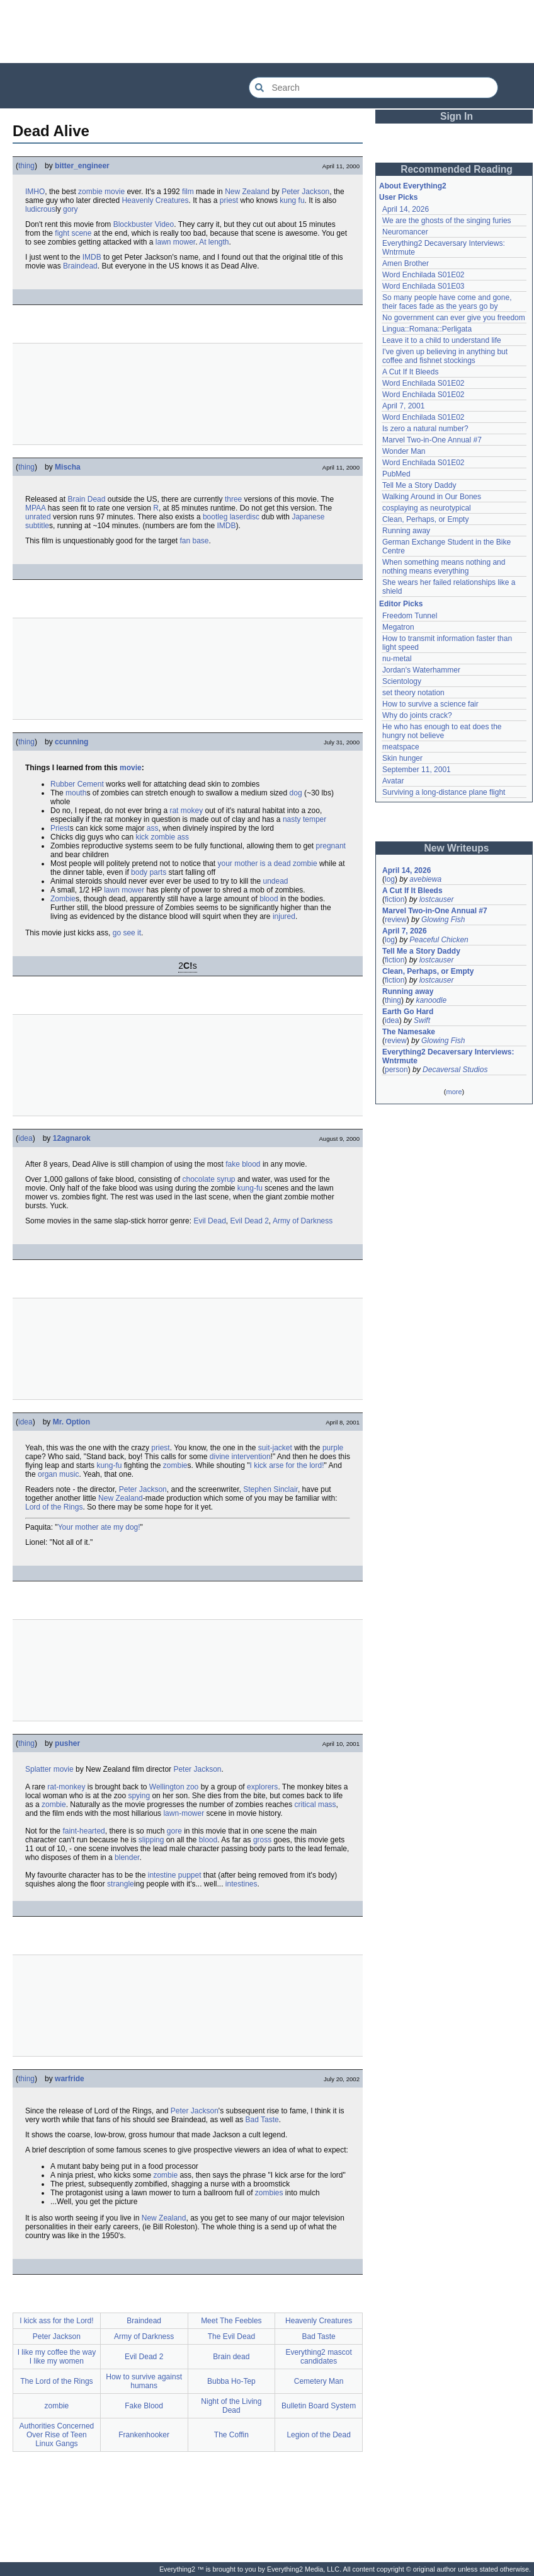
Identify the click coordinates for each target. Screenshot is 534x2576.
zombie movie (101, 191)
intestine (162, 1875)
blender (127, 1857)
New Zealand (247, 191)
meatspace (400, 746)
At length (214, 242)
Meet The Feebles (231, 2320)
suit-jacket (275, 1447)
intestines (241, 1884)
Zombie (63, 898)
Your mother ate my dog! (99, 1527)
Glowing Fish (443, 919)
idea (25, 1138)
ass (153, 828)
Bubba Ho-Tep (231, 2381)
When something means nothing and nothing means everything (443, 566)
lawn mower (175, 242)
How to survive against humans (144, 2381)
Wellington (167, 1786)
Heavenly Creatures (155, 200)
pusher (67, 1743)
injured (284, 916)
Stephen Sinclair (270, 1489)
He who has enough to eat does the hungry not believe (441, 731)
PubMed (396, 474)
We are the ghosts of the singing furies (446, 220)
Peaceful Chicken (438, 939)
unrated (38, 516)
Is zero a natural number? (425, 428)
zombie (175, 1465)
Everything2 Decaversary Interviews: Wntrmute (448, 1056)
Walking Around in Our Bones (431, 496)
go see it (127, 932)
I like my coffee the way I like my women (57, 2356)
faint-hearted (83, 1831)
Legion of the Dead (318, 2434)
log (390, 879)
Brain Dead (86, 499)
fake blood (242, 1164)
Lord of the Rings (53, 1507)
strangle (120, 1884)
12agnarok (72, 1138)
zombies (269, 2192)
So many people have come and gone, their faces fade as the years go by (446, 302)
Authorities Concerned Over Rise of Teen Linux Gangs (57, 2435)
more (454, 1091)
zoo (192, 1786)
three (233, 499)
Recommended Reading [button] (457, 169)
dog (296, 792)
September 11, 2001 (416, 769)
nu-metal (397, 658)
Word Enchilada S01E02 (423, 274)
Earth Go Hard (407, 1011)
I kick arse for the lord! (287, 1465)
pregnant (331, 845)
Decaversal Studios (455, 1069)
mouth (75, 792)
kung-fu (250, 1188)
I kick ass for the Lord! (56, 2320)
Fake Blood (144, 2405)
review (396, 919)
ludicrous (40, 209)
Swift (422, 1020)
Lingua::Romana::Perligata (427, 329)
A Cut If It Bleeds (410, 371)
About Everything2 (412, 186)
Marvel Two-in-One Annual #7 (432, 440)
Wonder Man (403, 451)
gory (70, 209)
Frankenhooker (143, 2434)
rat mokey (186, 810)
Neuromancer (405, 232)
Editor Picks (401, 603)
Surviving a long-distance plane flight (443, 792)
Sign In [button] (456, 116)
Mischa (68, 467)
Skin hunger (402, 758)
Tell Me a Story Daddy (419, 485)
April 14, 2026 (405, 209)
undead (275, 881)
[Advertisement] (267, 31)
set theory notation (413, 692)
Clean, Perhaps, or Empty (425, 519)
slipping (151, 1839)
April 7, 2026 (404, 931)
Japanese (308, 516)
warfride (69, 2078)
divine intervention (240, 1456)
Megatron (398, 627)
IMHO (35, 191)
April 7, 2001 (403, 405)
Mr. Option (71, 1422)
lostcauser (436, 899)
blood (268, 898)
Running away (406, 530)
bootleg (215, 516)
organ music (58, 1474)
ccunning (71, 741)
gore (174, 1831)
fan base (193, 540)
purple (332, 1447)
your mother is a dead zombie (267, 863)
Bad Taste (262, 2119)
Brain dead (231, 2356)
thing (26, 165)
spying (139, 1795)
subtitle (37, 525)
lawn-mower (183, 1813)
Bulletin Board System (318, 2405)
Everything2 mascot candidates (318, 2356)
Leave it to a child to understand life (441, 340)
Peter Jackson (305, 191)
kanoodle (431, 1000)
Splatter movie (49, 1769)
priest (229, 200)
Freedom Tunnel (409, 615)
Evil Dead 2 (249, 1220)
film (188, 191)
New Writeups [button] (456, 848)
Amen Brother (405, 263)
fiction (394, 899)
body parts (148, 872)
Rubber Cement (77, 784)
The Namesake (408, 1031)
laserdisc (244, 516)
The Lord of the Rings (56, 2381)
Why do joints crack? (417, 715)
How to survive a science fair (430, 704)
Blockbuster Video (143, 224)
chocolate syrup (209, 1179)
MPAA (35, 508)
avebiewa (425, 879)
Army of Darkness (302, 1220)
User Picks (398, 197)
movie (131, 767)
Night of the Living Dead (231, 2406)
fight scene (73, 233)
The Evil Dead (231, 2336)
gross (262, 1839)
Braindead (80, 266)
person (396, 1069)
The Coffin (231, 2434)
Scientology (401, 681)
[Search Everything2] (373, 87)
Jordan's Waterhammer (421, 670)
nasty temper (304, 819)
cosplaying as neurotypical (426, 508)
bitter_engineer (82, 165)
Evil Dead (209, 1220)
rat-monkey (66, 1786)
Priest (60, 828)
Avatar (393, 781)
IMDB (91, 257)
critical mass (315, 1804)
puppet (190, 1875)
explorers (262, 1786)
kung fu (292, 200)
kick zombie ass (162, 837)
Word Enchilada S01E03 (423, 286)
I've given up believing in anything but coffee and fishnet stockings (445, 356)
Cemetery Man (319, 2381)
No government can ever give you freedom (453, 317)
